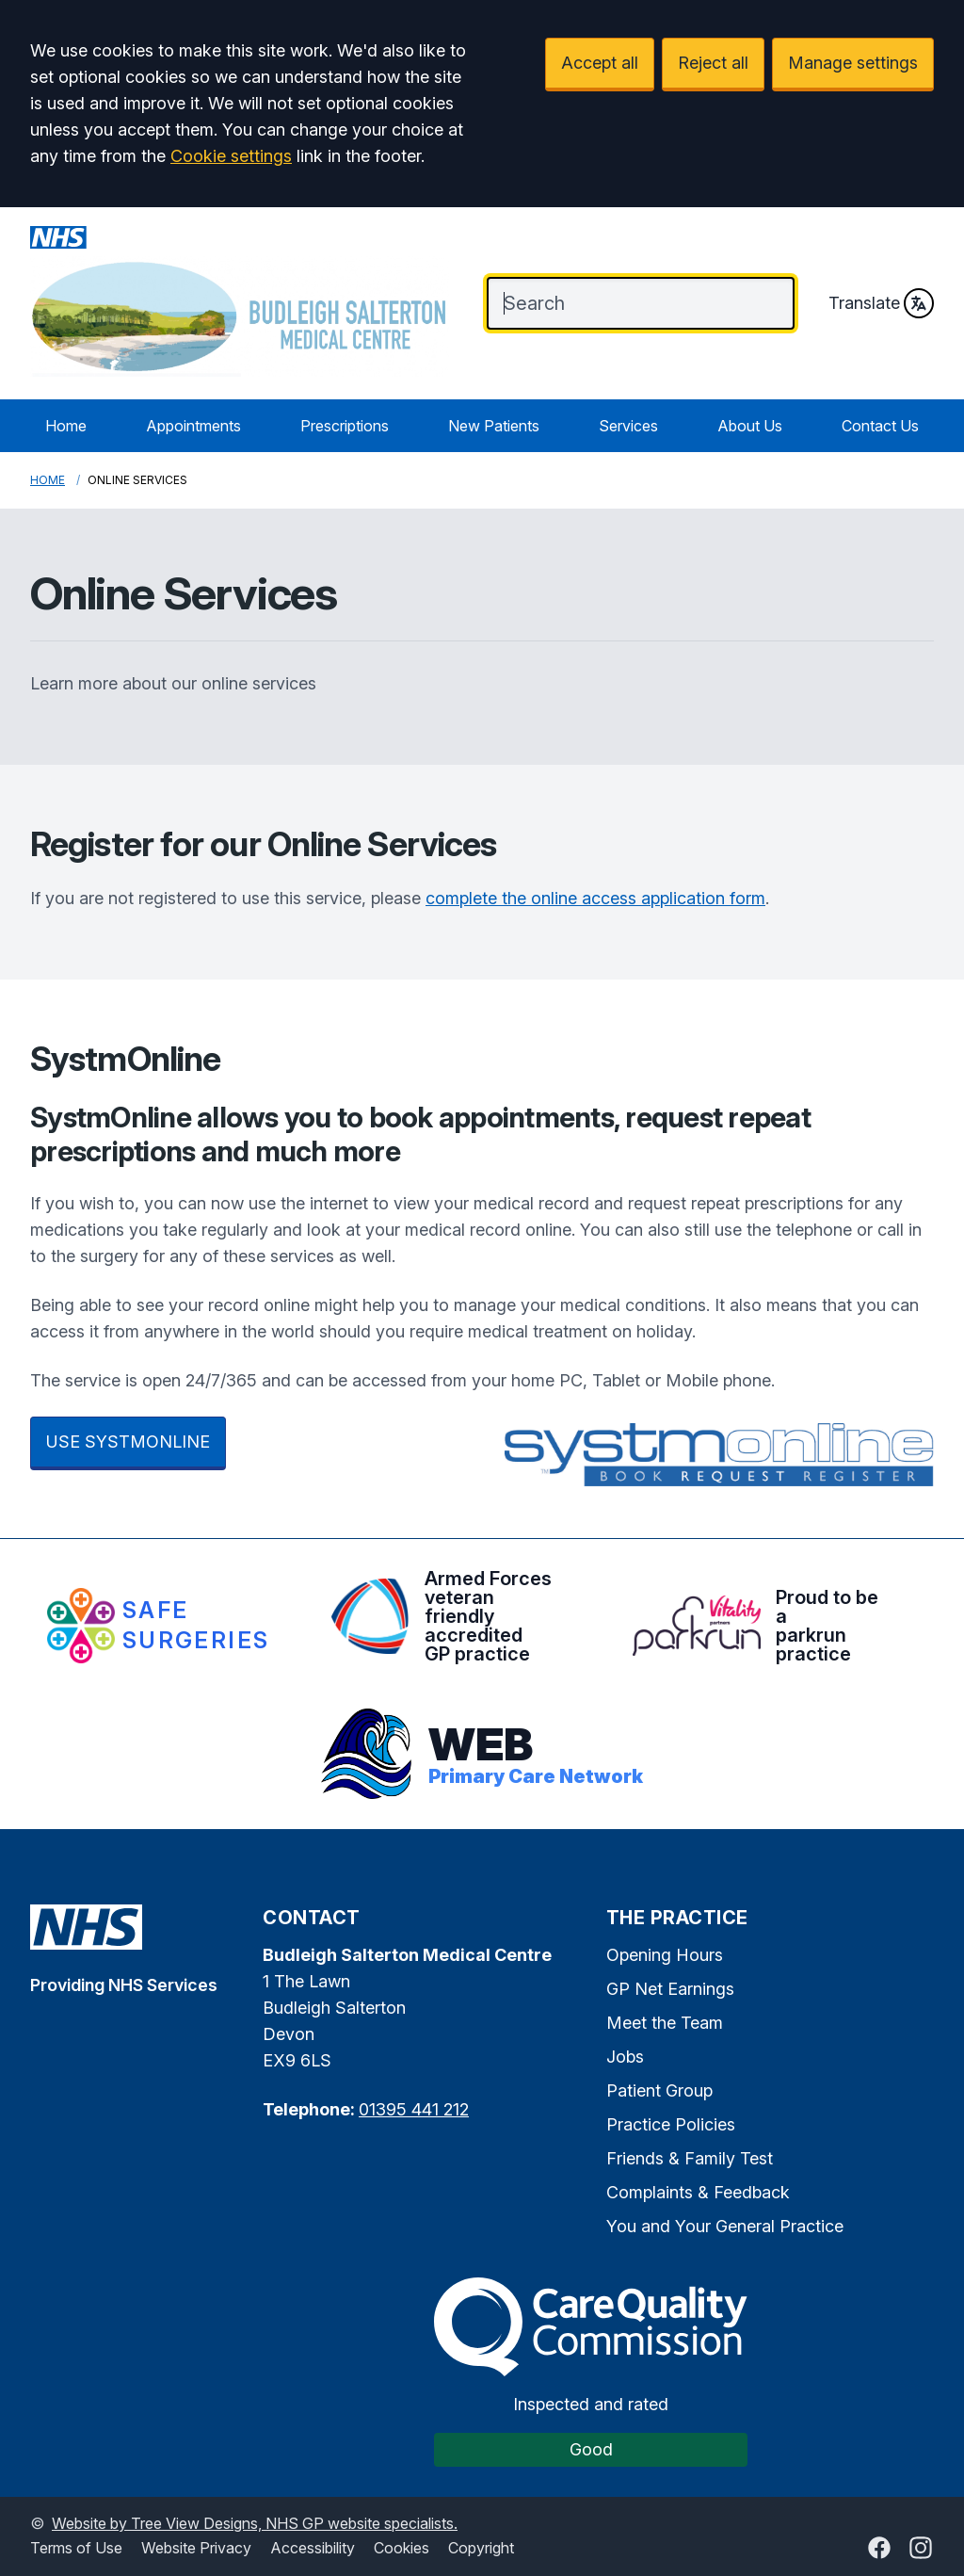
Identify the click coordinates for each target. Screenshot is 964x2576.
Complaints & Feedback (698, 2192)
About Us (749, 425)
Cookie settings (231, 156)
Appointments (193, 425)
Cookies (401, 2547)
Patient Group (659, 2090)
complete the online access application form (595, 898)
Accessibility (312, 2547)
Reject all (713, 63)
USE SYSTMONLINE (128, 1441)
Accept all (599, 63)
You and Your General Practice (725, 2226)
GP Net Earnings (670, 1989)
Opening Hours (664, 1955)
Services (628, 425)
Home (66, 425)
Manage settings (853, 63)
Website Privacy (196, 2547)
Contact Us (880, 425)
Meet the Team (664, 2023)
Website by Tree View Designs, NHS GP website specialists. (255, 2523)
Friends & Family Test (689, 2158)
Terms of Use (76, 2547)
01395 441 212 (414, 2109)
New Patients (493, 425)
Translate (881, 303)
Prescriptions (344, 425)
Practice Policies (670, 2124)
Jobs (625, 2056)
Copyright (481, 2547)
